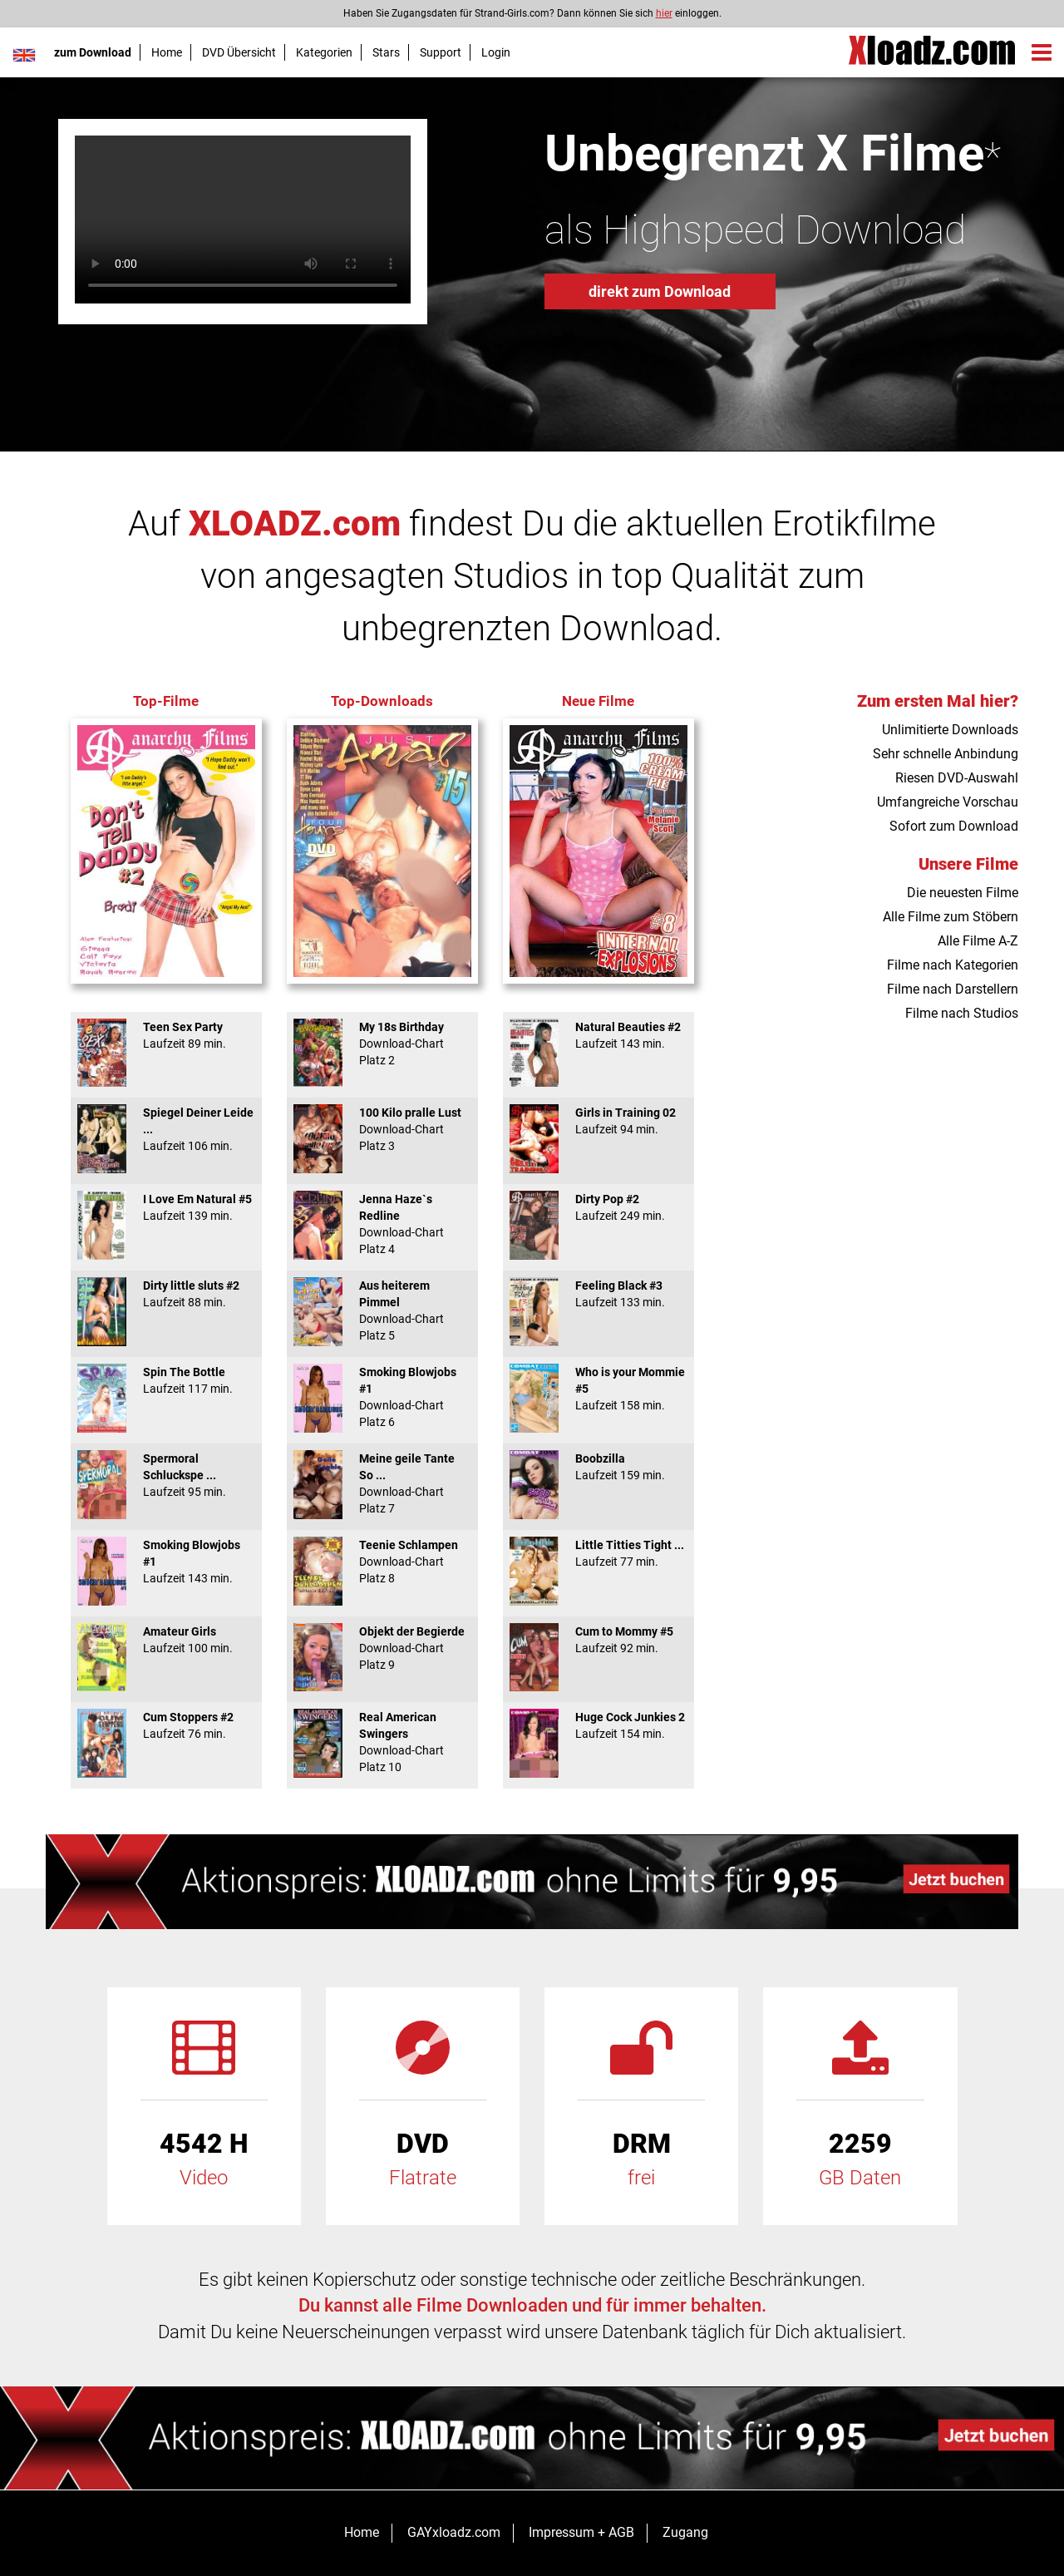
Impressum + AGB (581, 2532)
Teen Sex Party (166, 1035)
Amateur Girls (166, 1639)
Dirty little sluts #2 (166, 1293)
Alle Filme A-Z (978, 941)
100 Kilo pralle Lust (382, 1129)
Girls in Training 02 (598, 1120)
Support (440, 52)
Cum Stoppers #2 (166, 1725)
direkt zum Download (660, 291)
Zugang (685, 2532)
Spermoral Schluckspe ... (166, 1475)
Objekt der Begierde (382, 1648)
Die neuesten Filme (962, 893)
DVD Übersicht (239, 52)
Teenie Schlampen (382, 1562)
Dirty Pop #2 (598, 1207)
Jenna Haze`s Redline (382, 1224)
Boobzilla (598, 1466)
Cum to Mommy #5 (598, 1639)
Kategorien (324, 52)
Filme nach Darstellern (952, 989)
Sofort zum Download (953, 826)
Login (495, 52)
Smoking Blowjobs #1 (166, 1562)
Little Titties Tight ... (598, 1553)
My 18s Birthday (382, 1043)
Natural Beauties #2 (598, 1035)
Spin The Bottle (166, 1380)
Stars (386, 52)
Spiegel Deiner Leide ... (166, 1129)
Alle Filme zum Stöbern (950, 917)
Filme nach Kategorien (952, 965)
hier (664, 13)
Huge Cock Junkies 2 (598, 1725)
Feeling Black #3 (598, 1293)
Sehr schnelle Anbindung (945, 754)
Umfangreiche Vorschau (947, 802)
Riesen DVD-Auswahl (956, 778)
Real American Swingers (382, 1742)
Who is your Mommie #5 (598, 1389)
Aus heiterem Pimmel (382, 1310)
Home (166, 52)
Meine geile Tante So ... (382, 1483)
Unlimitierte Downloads (950, 730)
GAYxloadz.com (453, 2532)
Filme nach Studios (961, 1013)
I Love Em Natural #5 (166, 1207)
